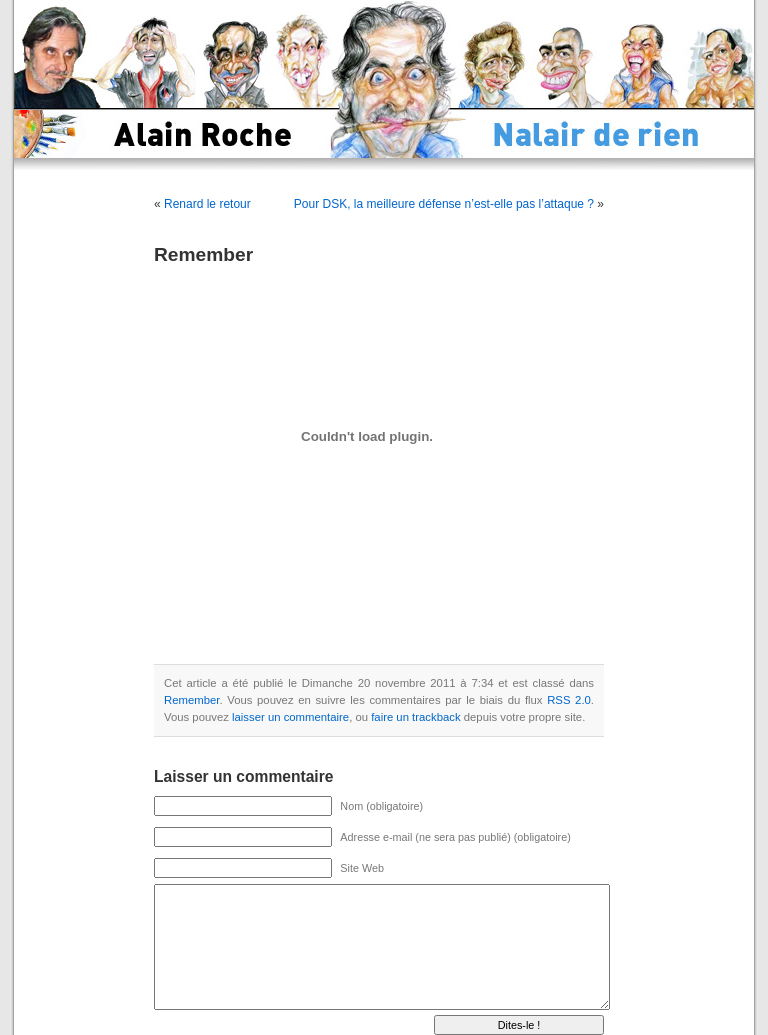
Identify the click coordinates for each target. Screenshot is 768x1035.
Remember (191, 700)
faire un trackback (415, 717)
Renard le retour (207, 204)
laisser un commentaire (290, 717)
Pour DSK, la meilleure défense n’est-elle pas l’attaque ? (444, 204)
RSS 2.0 (569, 700)
